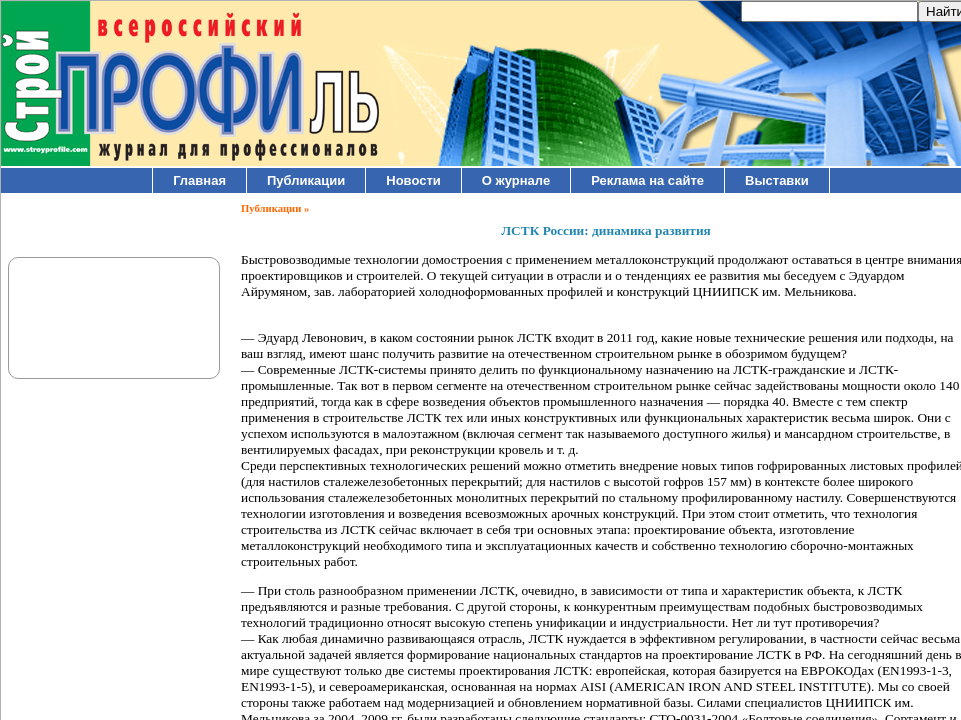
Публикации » (275, 208)
